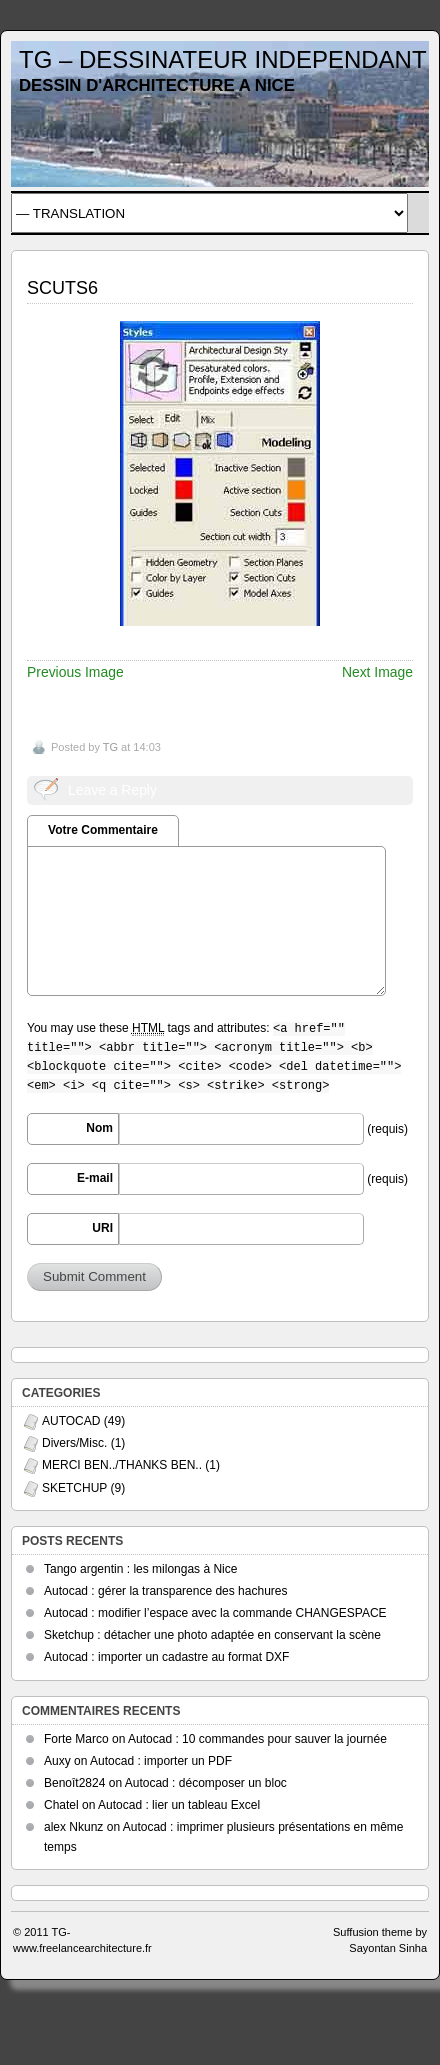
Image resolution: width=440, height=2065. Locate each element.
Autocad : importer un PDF (161, 1761)
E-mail (95, 1178)
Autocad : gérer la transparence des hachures (165, 1591)
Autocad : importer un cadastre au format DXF (166, 1657)
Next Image (377, 672)
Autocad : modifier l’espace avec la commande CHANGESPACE (215, 1613)
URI (102, 1228)
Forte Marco (76, 1739)
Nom (99, 1128)
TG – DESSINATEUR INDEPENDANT (223, 59)
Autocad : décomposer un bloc (206, 1783)
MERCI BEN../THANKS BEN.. (122, 1465)
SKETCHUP (74, 1488)
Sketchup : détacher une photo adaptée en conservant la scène (212, 1635)
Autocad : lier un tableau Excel (179, 1805)
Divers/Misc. (74, 1443)
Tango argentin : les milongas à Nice (140, 1569)
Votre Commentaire (103, 830)
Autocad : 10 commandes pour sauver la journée (257, 1739)
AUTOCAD (71, 1421)
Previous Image (75, 672)
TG (110, 747)
